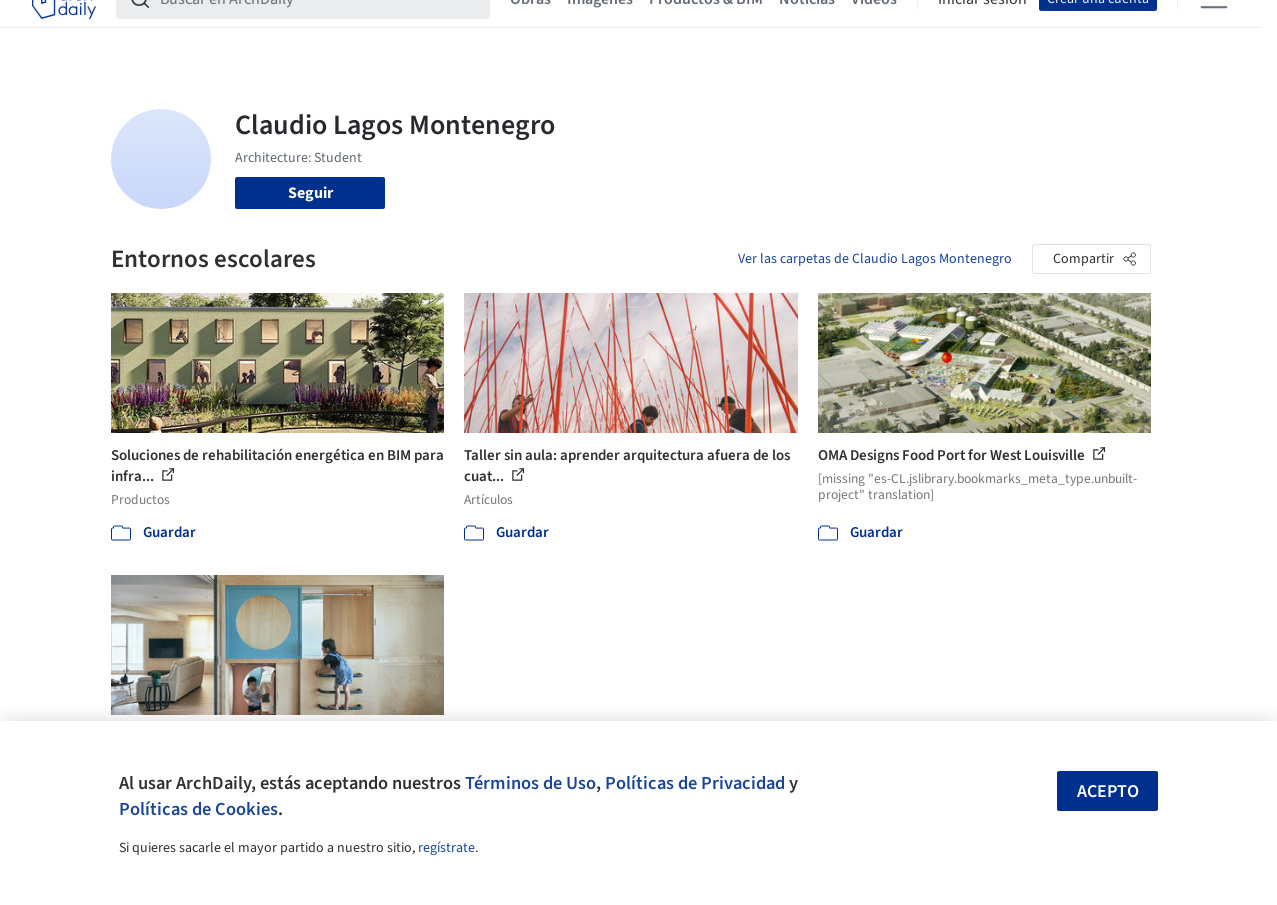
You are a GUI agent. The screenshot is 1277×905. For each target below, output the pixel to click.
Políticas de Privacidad (695, 783)
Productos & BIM (706, 28)
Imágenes (600, 28)
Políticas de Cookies (198, 809)
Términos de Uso (530, 783)
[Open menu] (1214, 28)
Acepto (1108, 791)
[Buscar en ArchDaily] (319, 28)
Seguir (310, 193)
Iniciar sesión (982, 28)
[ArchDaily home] (64, 28)
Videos (874, 28)
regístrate (446, 848)
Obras (530, 28)
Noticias (807, 28)
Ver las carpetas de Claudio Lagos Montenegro (875, 259)
